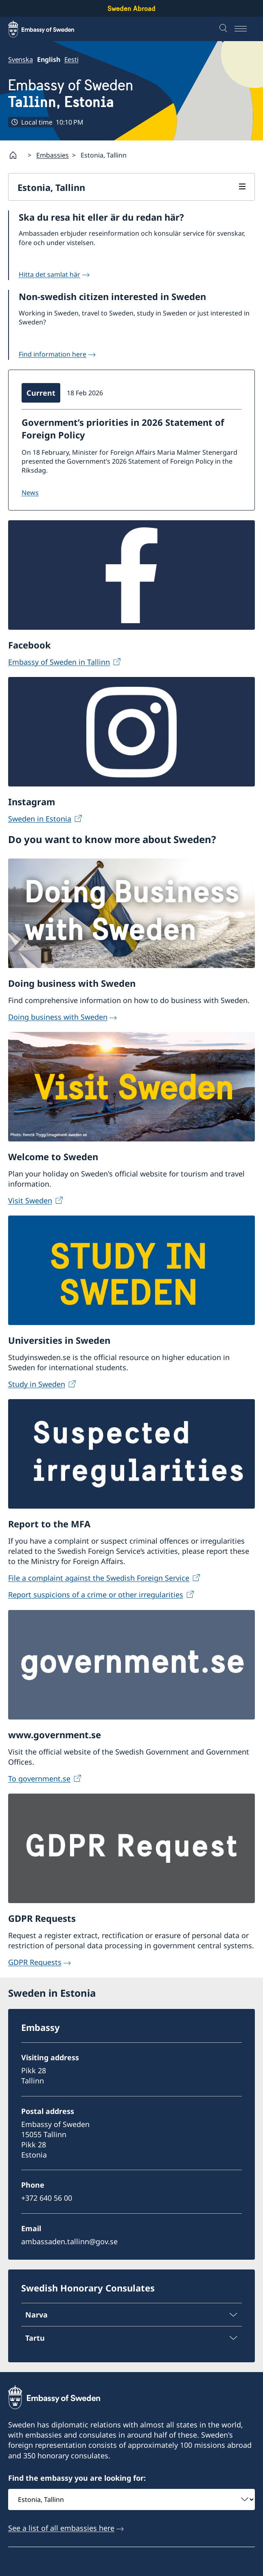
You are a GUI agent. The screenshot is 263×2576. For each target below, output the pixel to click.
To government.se (39, 1778)
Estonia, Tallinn (51, 187)
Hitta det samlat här (49, 274)
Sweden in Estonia (39, 819)
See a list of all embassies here (61, 2528)
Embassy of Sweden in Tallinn (59, 662)
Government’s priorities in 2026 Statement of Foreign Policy (123, 428)
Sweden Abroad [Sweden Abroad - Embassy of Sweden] (131, 8)
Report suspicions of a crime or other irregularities (95, 1595)
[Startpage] (16, 155)
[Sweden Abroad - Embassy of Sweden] (49, 29)
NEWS (30, 492)
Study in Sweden (36, 1384)
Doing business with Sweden (57, 1017)
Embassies (52, 155)
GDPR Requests (34, 1962)
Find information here (52, 354)
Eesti (71, 59)
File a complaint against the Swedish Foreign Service (98, 1578)
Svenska (20, 59)
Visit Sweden (30, 1200)
